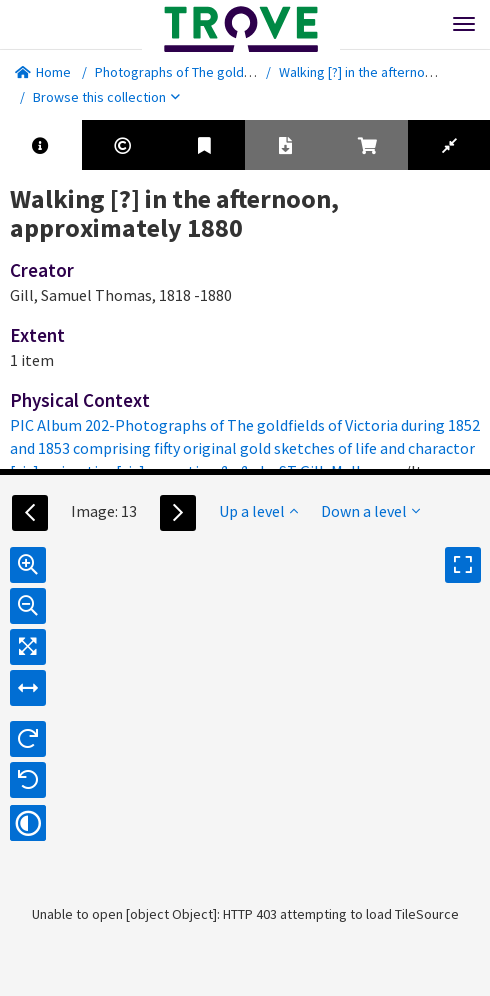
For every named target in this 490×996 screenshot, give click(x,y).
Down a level (370, 511)
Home (43, 72)
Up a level (258, 511)
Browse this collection (106, 97)
